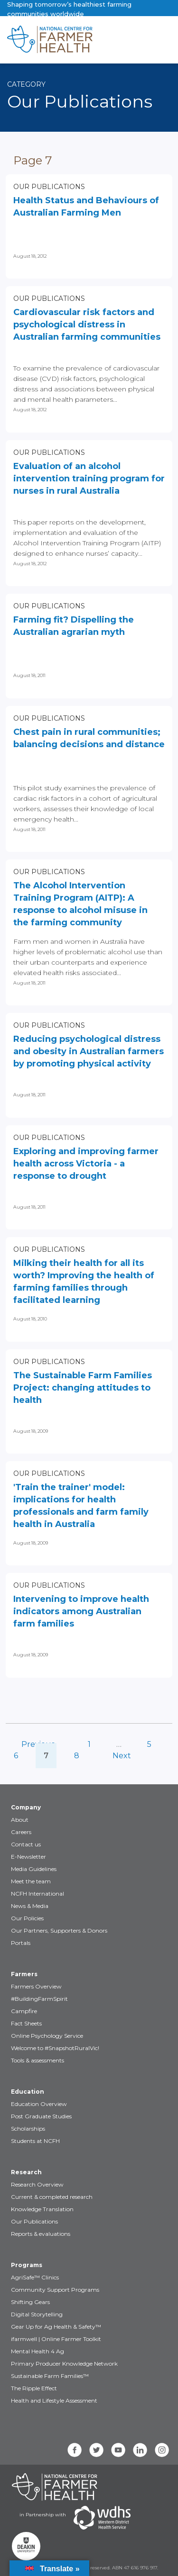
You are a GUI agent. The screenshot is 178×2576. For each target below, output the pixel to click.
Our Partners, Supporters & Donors (59, 1930)
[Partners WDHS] (102, 2518)
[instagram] (162, 2450)
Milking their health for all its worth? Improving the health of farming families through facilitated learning (83, 1281)
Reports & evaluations (40, 2233)
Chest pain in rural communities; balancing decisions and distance (89, 738)
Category (26, 84)
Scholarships (28, 2128)
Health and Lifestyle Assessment (54, 2400)
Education (27, 2091)
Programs (26, 2265)
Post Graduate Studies (41, 2116)
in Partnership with (42, 2515)
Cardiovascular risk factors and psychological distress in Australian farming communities (86, 324)
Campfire (24, 2011)
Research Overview (37, 2184)
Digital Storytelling (37, 2314)
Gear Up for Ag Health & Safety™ (56, 2326)
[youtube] (118, 2450)
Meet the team (31, 1881)
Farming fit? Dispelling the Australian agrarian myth (73, 626)
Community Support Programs (55, 2289)
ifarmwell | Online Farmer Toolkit (56, 2338)
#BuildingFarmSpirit (39, 1998)
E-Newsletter (28, 1856)
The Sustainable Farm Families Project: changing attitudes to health (82, 1387)
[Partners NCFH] (54, 2487)
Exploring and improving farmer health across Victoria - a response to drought (86, 1163)
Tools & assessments (37, 2060)
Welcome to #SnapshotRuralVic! (55, 2048)
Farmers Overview (36, 1986)
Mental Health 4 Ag (37, 2351)
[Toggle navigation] (131, 39)
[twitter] (96, 2450)
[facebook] (74, 2450)
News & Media (29, 1905)
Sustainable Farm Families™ (50, 2375)
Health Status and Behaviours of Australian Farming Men (86, 206)
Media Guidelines (33, 1868)
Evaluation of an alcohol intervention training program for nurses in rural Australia (89, 478)
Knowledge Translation (42, 2209)
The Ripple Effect (34, 2388)
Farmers (24, 1974)
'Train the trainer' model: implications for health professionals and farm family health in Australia (81, 1505)
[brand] (58, 39)
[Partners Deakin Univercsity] (26, 2546)
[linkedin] (140, 2450)
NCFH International (37, 1893)
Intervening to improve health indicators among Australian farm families (81, 1611)
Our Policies (27, 1918)
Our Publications (49, 186)
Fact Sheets (26, 2023)
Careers (21, 1831)
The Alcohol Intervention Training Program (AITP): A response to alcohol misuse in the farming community (80, 904)
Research (26, 2172)
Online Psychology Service (47, 2035)
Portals (20, 1942)
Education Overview (39, 2103)
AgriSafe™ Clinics (35, 2277)
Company (26, 1807)
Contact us (26, 1844)
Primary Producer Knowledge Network (64, 2363)
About (19, 1819)
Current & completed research (52, 2196)
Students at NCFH (35, 2140)
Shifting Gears (30, 2301)
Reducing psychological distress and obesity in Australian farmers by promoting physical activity (88, 1051)
